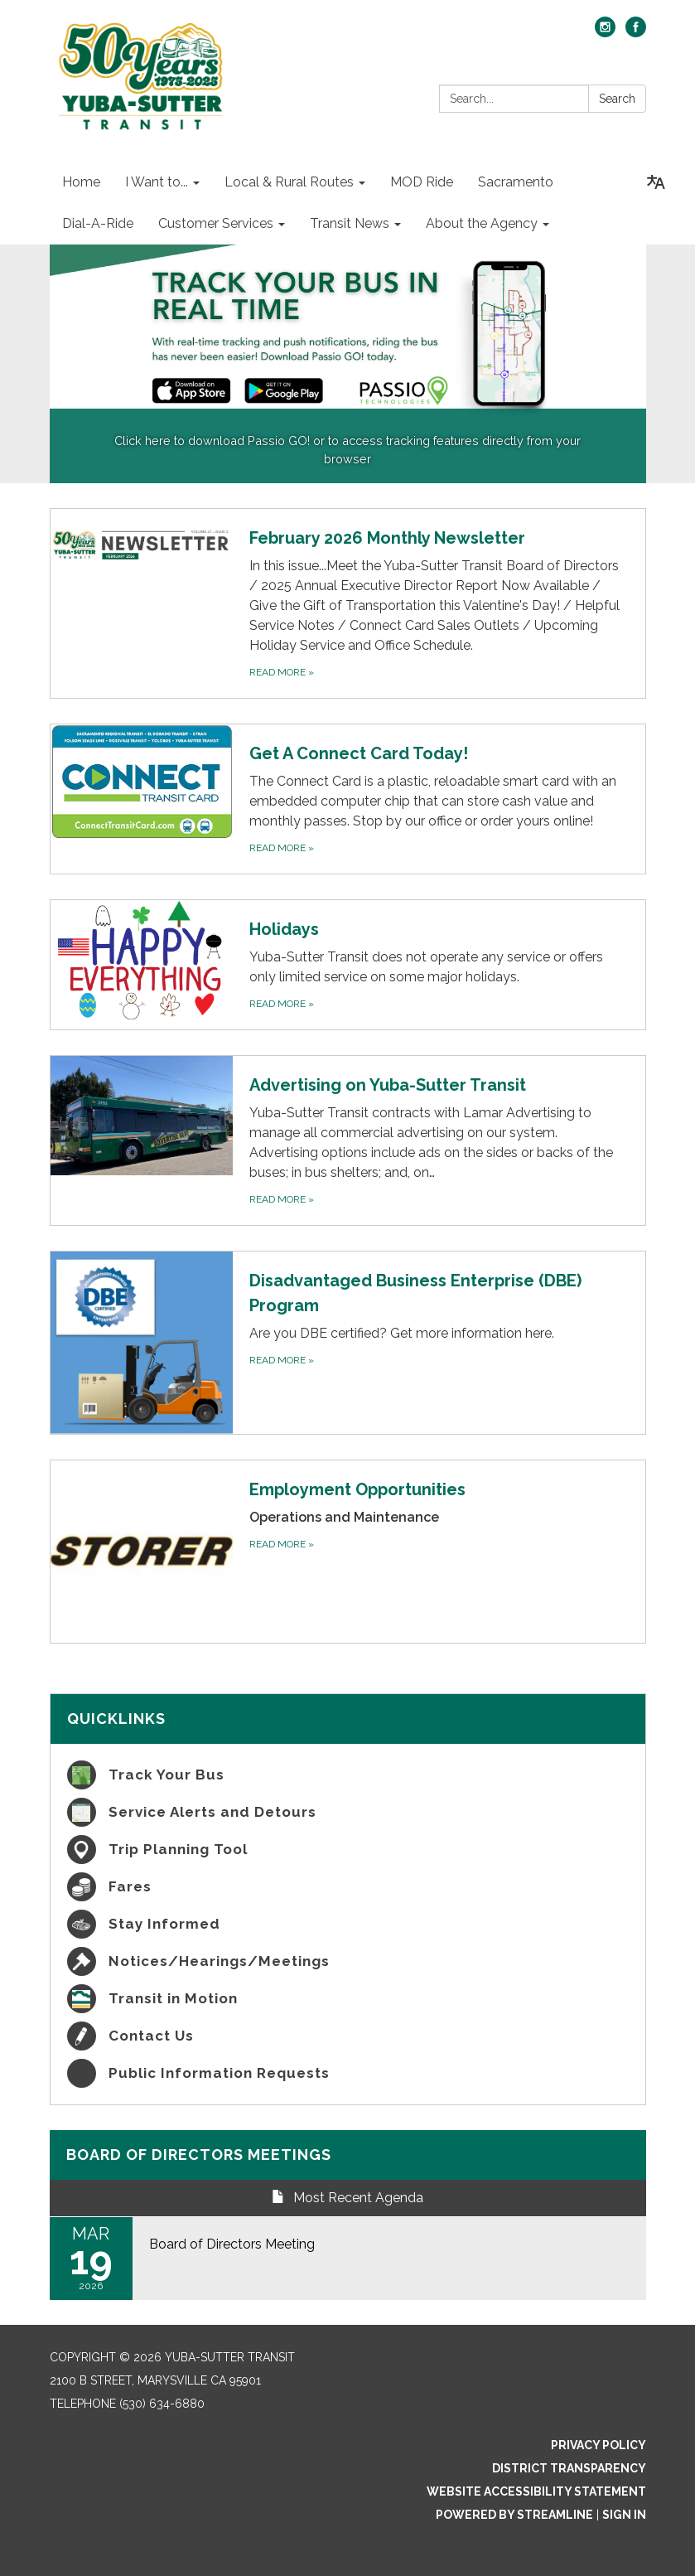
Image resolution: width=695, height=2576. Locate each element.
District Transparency (569, 2468)
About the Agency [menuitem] (482, 223)
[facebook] (635, 33)
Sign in (624, 2514)
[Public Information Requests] (348, 2073)
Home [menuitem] (81, 182)
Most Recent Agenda (347, 2198)
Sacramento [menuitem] (515, 182)
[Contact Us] (348, 2036)
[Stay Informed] (348, 1924)
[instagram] (605, 33)
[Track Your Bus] (348, 1774)
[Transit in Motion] (348, 1998)
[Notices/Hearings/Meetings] (348, 1961)
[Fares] (348, 1886)
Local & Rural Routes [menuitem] (289, 182)
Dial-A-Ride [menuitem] (97, 223)
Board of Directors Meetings (198, 2154)
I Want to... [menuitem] (156, 182)
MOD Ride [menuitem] (421, 182)
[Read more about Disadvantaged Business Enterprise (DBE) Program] (348, 1343)
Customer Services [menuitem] (215, 223)
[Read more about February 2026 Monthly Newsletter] (348, 603)
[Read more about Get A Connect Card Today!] (348, 799)
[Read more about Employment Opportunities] (348, 1552)
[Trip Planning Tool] (348, 1849)
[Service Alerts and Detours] (348, 1812)
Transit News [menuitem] (349, 223)
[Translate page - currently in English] (656, 182)
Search (617, 98)
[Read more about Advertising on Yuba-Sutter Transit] (348, 1140)
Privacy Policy (598, 2445)
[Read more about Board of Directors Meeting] (348, 2258)
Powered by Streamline (514, 2514)
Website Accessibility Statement (536, 2491)
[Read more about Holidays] (348, 964)
